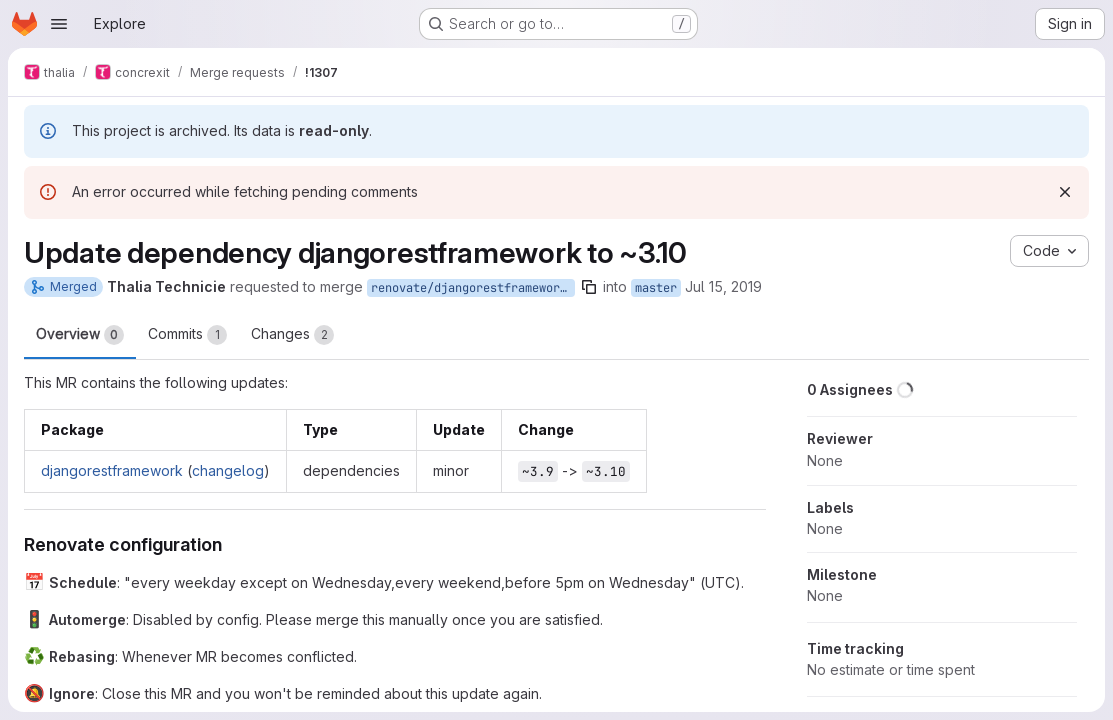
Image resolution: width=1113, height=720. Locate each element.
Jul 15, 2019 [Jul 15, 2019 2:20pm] (723, 286)
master (656, 288)
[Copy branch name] (589, 287)
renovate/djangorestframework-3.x (473, 288)
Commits (187, 335)
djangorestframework (112, 470)
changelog (228, 470)
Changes (292, 335)
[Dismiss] (1065, 192)
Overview (80, 335)
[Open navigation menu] (59, 24)
